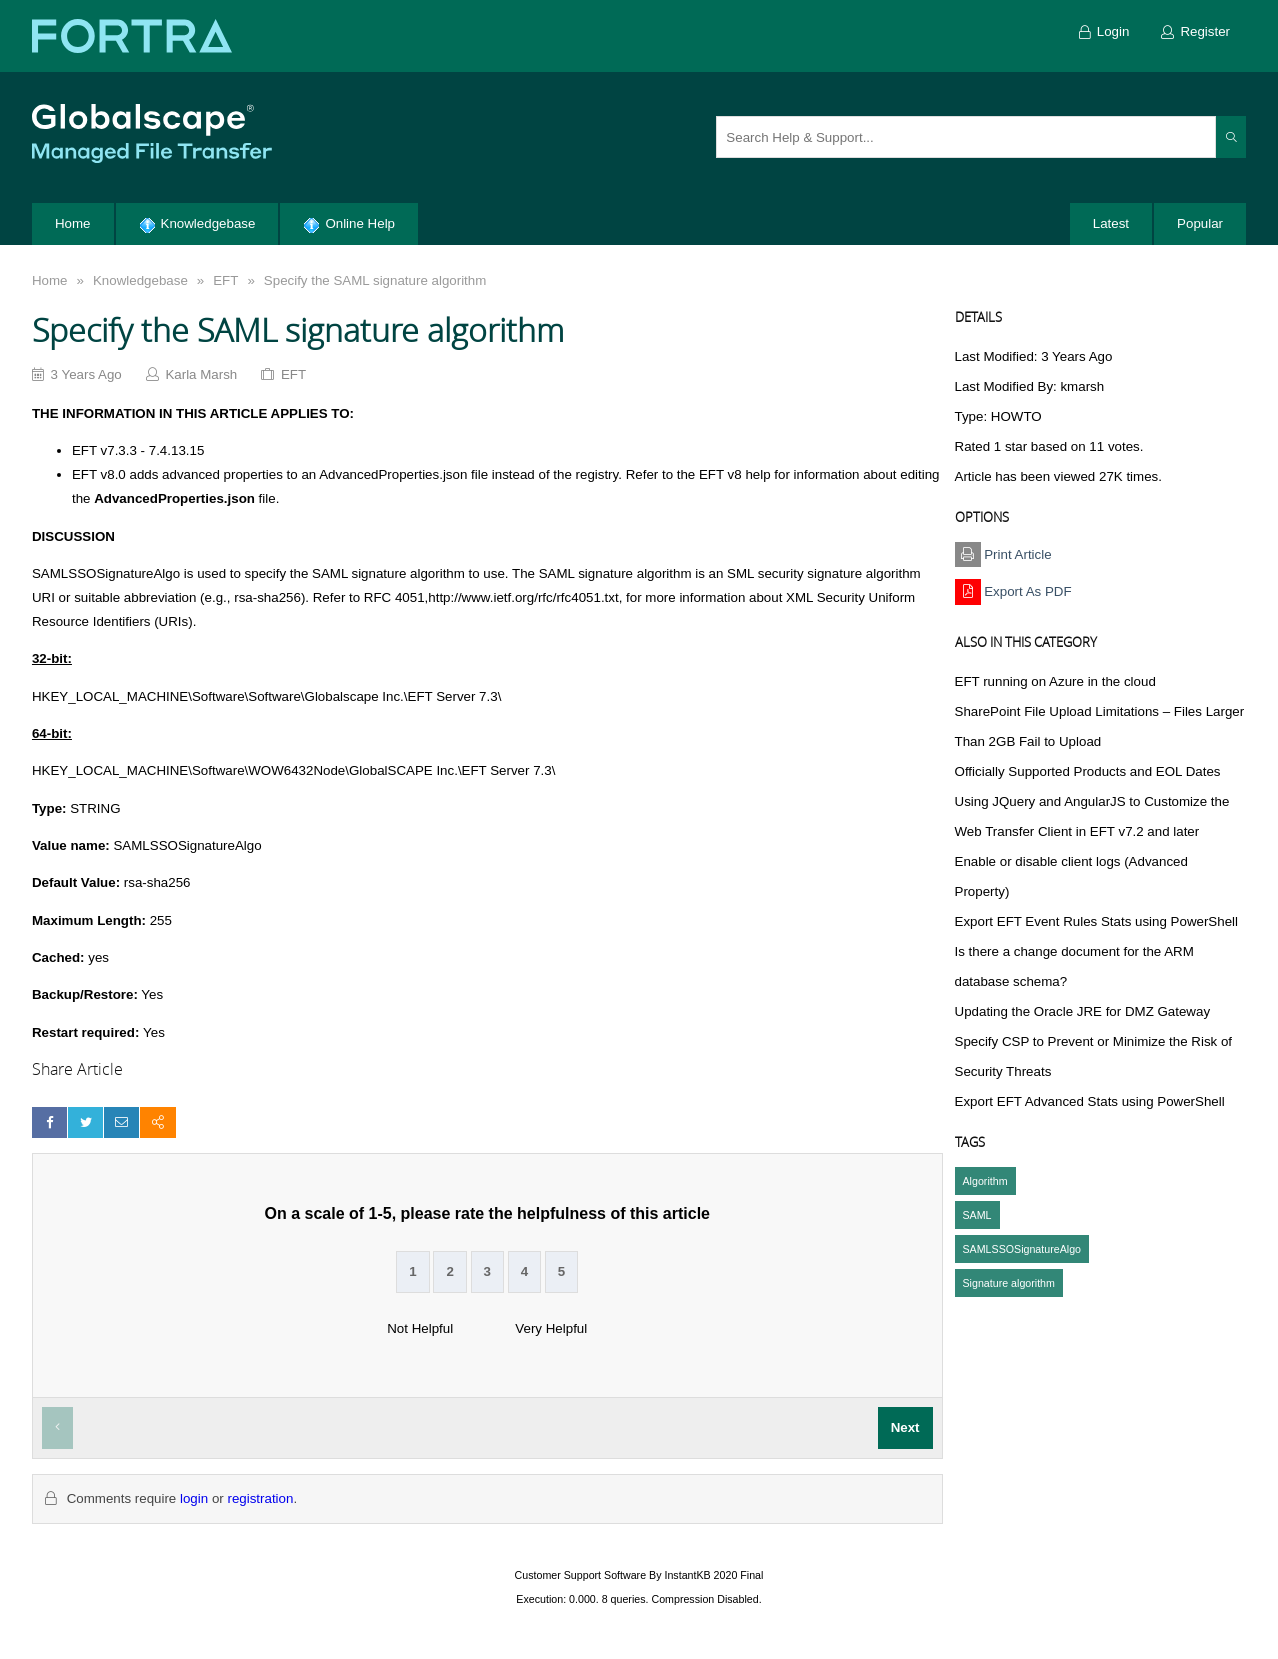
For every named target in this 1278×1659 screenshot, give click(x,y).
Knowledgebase (140, 280)
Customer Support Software (581, 1575)
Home (50, 280)
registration (260, 1498)
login (194, 1498)
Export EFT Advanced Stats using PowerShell (1090, 1101)
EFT (225, 280)
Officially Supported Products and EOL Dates (1088, 771)
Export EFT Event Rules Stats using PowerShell (1096, 921)
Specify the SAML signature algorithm (375, 280)
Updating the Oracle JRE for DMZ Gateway (1083, 1011)
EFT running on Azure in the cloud (1055, 681)
